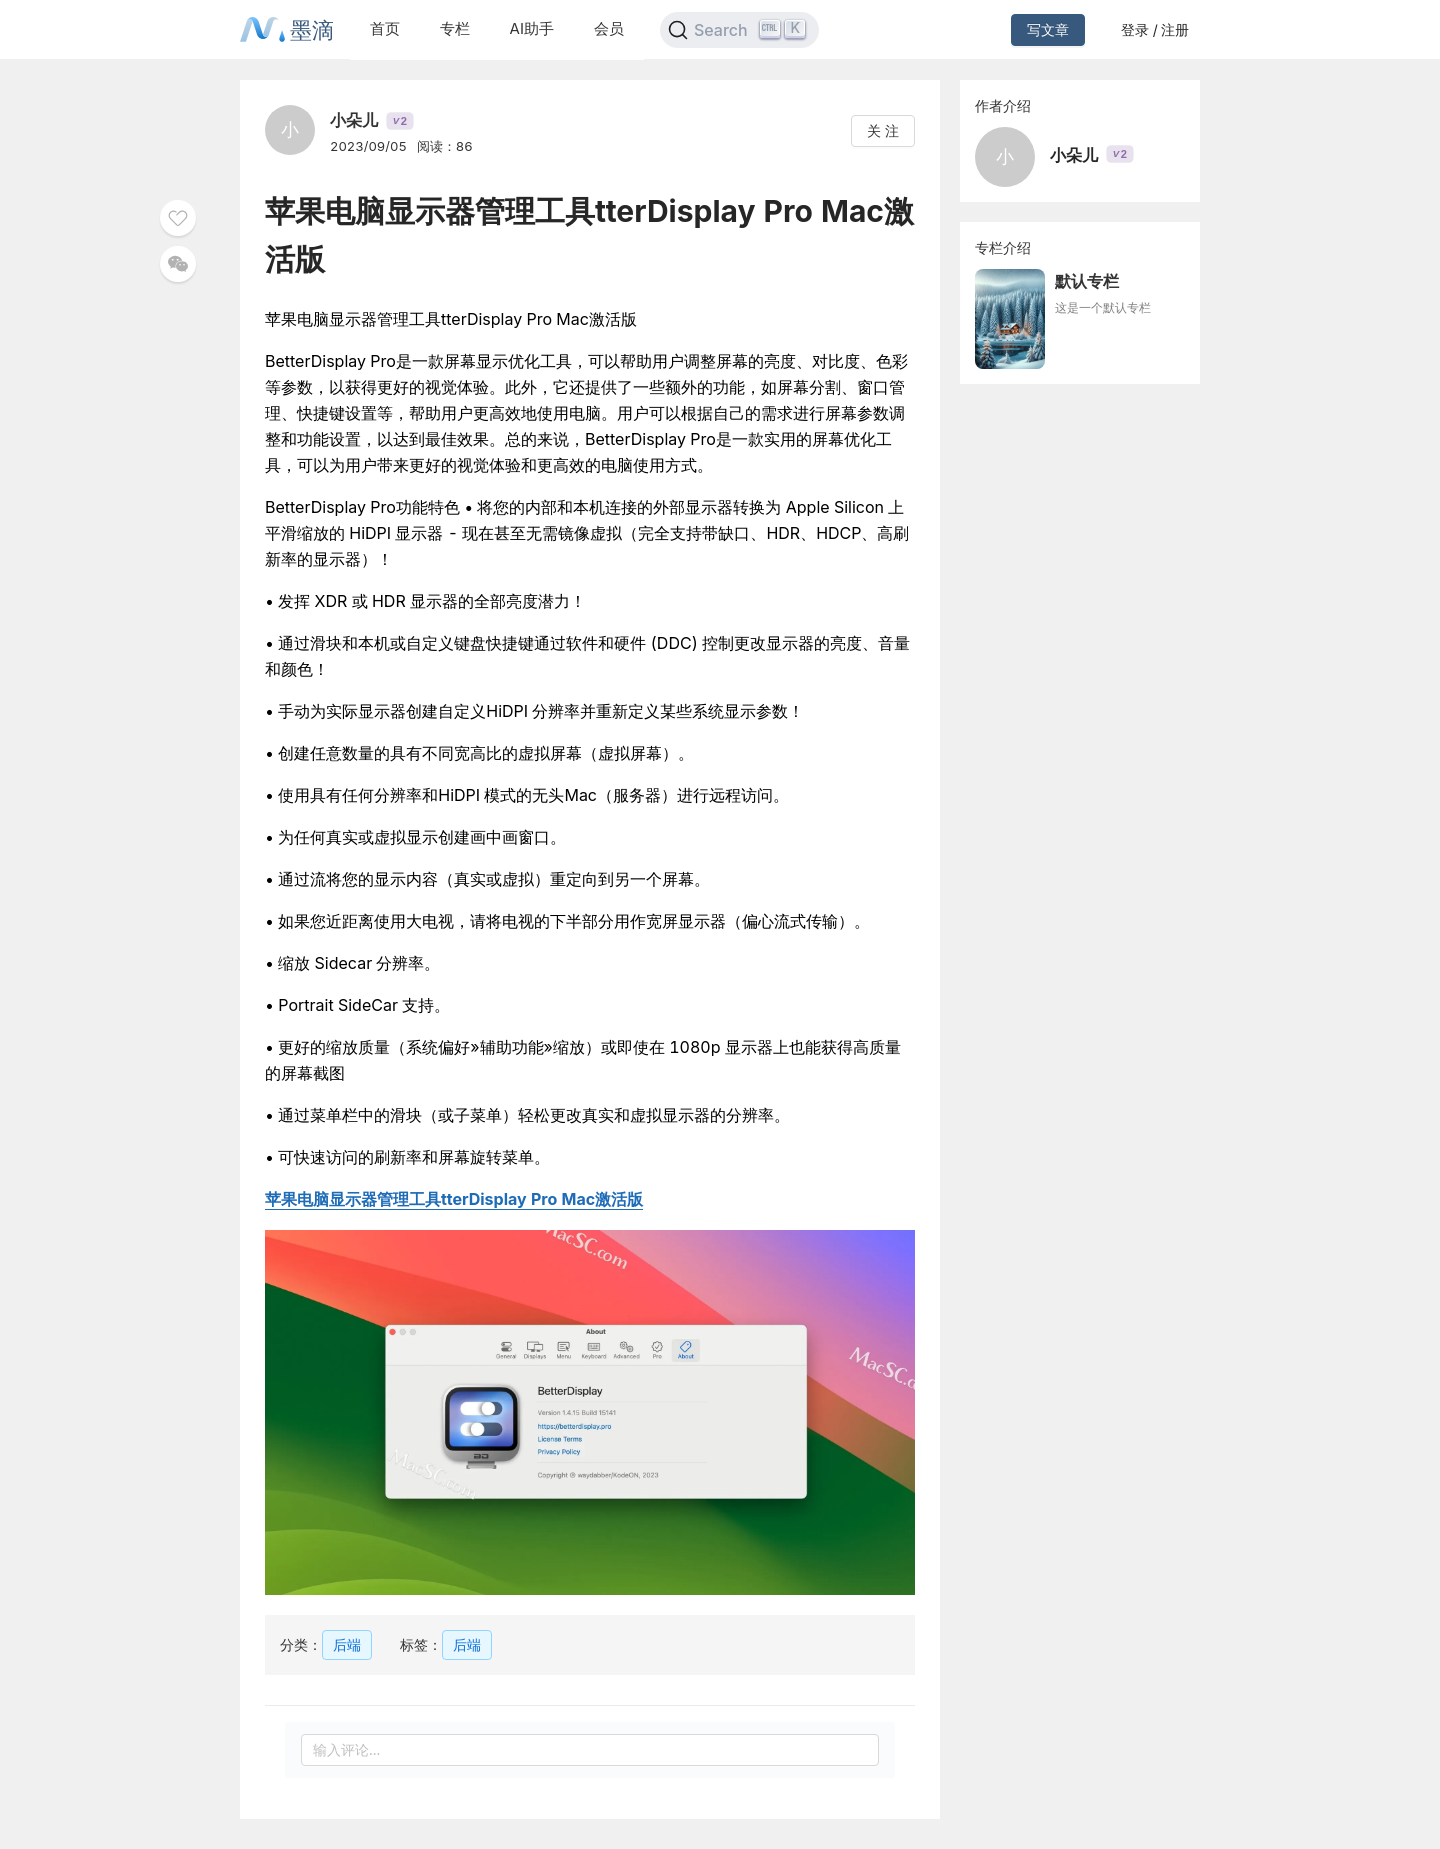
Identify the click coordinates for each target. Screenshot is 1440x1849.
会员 (609, 28)
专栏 (455, 28)
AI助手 (532, 28)
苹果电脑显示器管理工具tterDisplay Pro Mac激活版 (454, 1199)
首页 (385, 28)
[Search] (739, 30)
